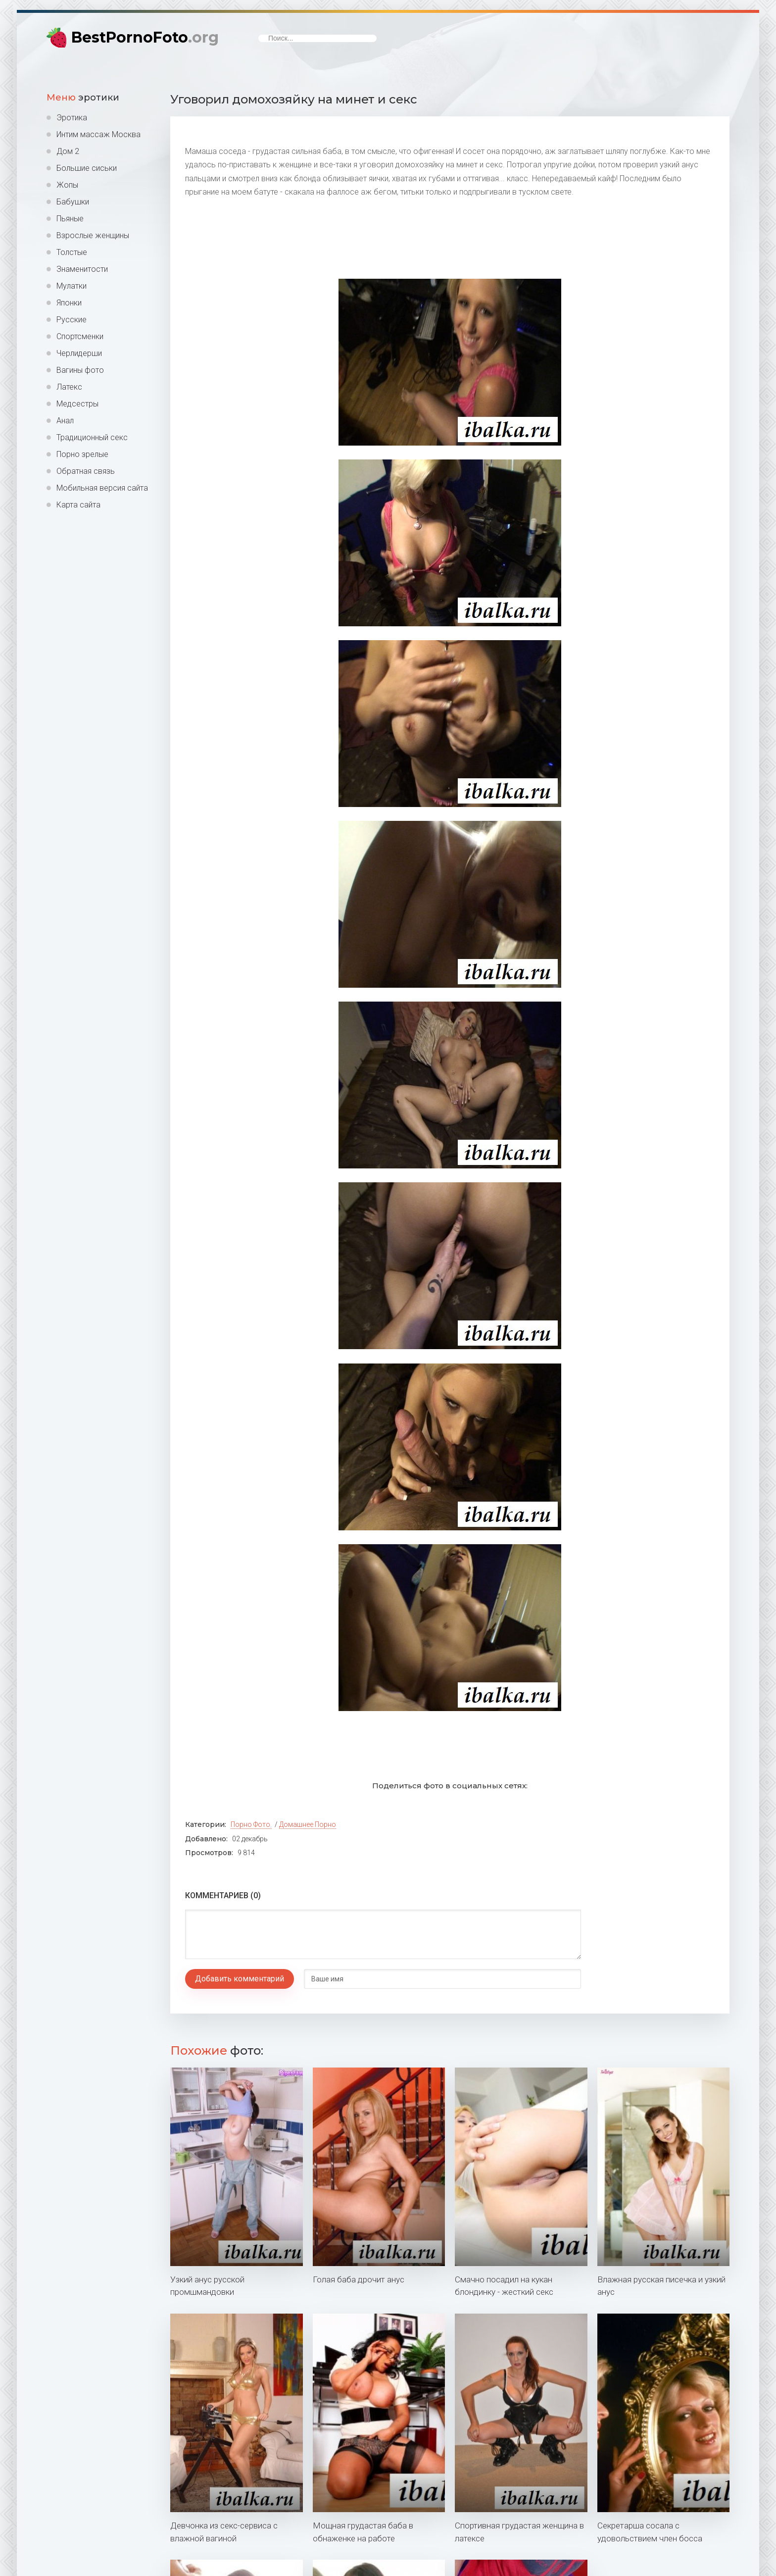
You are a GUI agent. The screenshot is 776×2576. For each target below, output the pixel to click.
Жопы (67, 185)
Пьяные (70, 218)
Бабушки (72, 201)
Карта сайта (78, 504)
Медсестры (77, 403)
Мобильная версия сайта (102, 488)
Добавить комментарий (239, 1978)
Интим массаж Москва (98, 134)
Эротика (71, 117)
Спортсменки (79, 336)
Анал (65, 420)
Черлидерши (79, 353)
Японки (69, 302)
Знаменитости (82, 269)
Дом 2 (67, 151)
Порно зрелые (82, 454)
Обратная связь (85, 471)
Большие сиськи (86, 168)
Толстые (71, 252)
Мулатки (71, 286)
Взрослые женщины (92, 235)
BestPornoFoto (145, 37)
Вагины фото (80, 370)
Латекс (69, 387)
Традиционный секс (92, 437)
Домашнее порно (307, 1824)
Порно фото (250, 1824)
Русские (71, 319)
